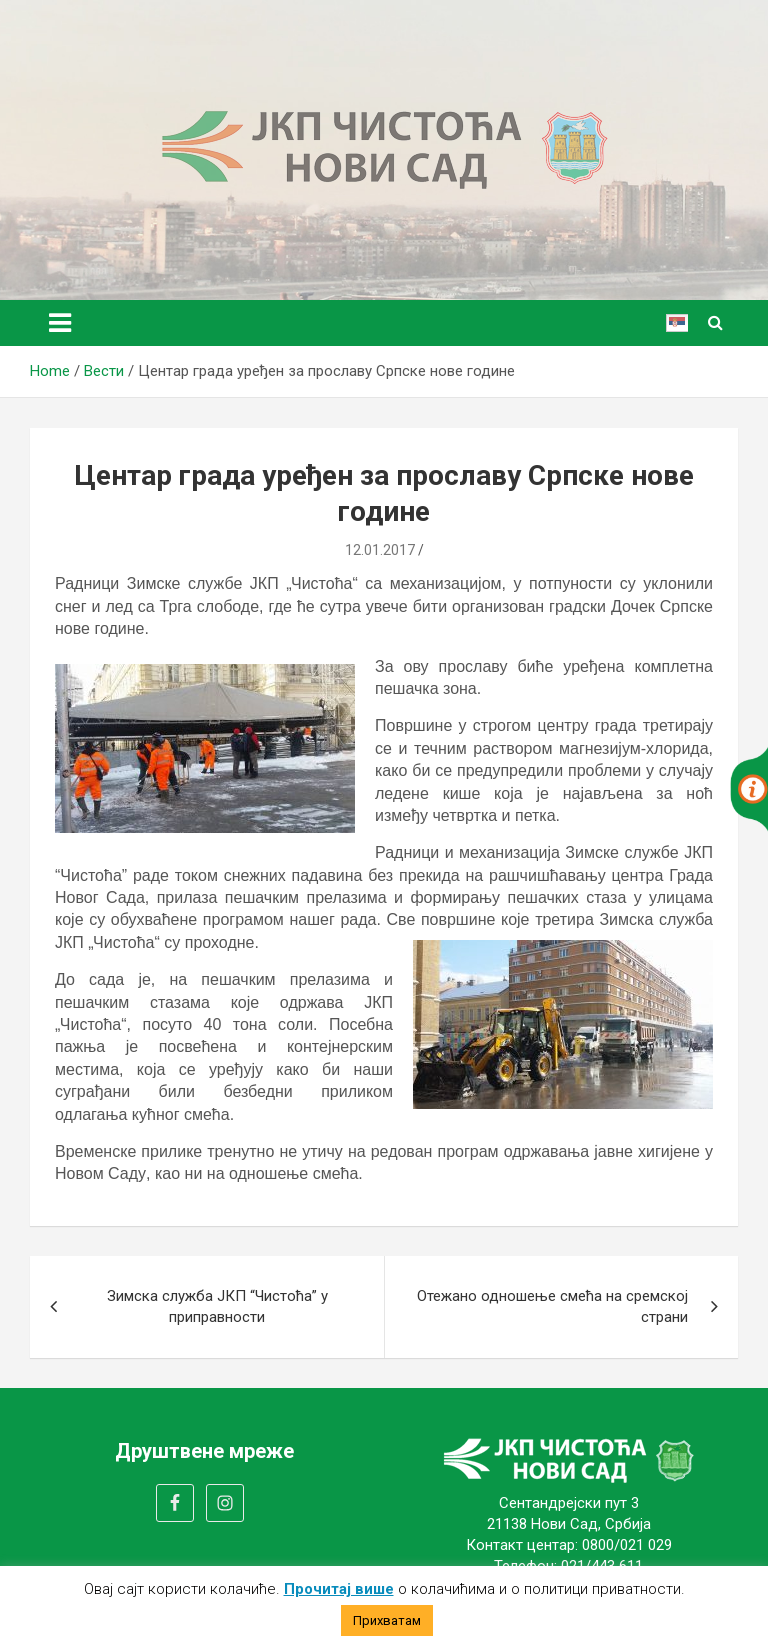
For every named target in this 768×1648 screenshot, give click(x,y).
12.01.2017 (380, 550)
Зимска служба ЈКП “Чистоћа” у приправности (217, 1306)
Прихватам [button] (387, 1620)
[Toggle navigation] (60, 323)
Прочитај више (339, 1589)
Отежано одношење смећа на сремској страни (552, 1306)
